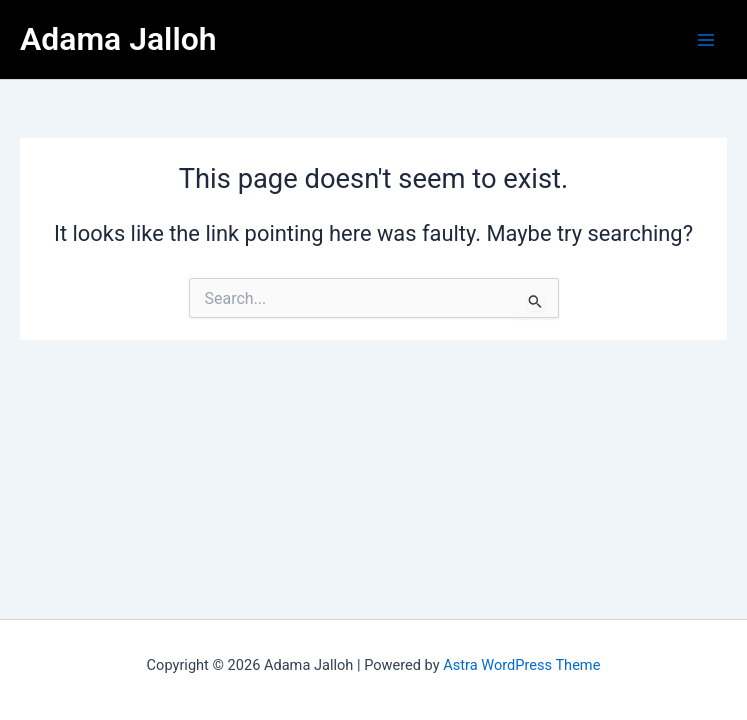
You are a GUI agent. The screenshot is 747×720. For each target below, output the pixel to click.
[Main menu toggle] (706, 40)
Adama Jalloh (118, 39)
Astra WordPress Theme (521, 665)
